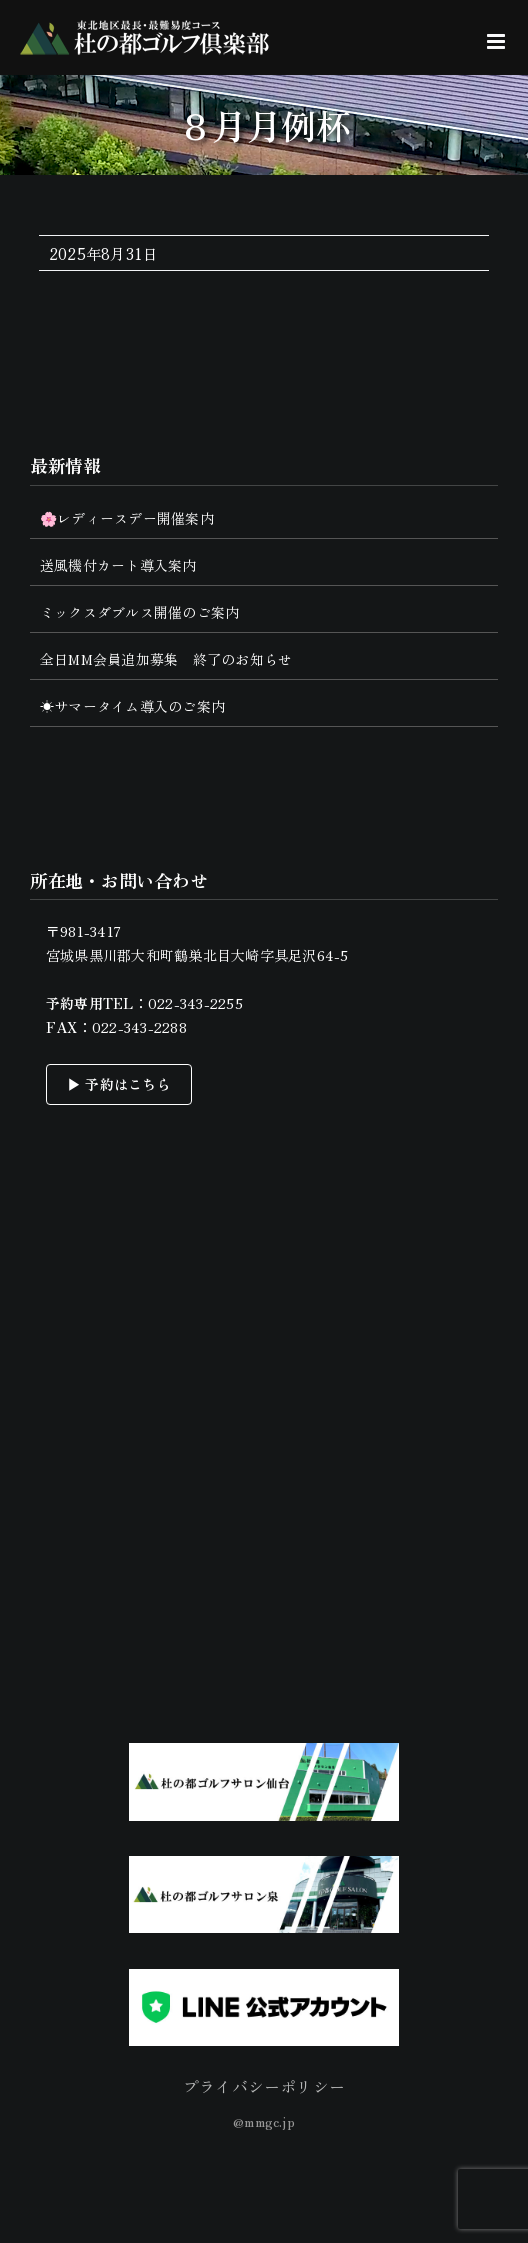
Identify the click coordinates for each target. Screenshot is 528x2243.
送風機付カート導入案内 (118, 565)
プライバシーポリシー (264, 2086)
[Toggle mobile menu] (497, 41)
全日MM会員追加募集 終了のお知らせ (166, 659)
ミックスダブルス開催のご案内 (139, 612)
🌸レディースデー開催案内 (127, 518)
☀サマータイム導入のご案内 (132, 706)
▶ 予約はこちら (119, 1084)
